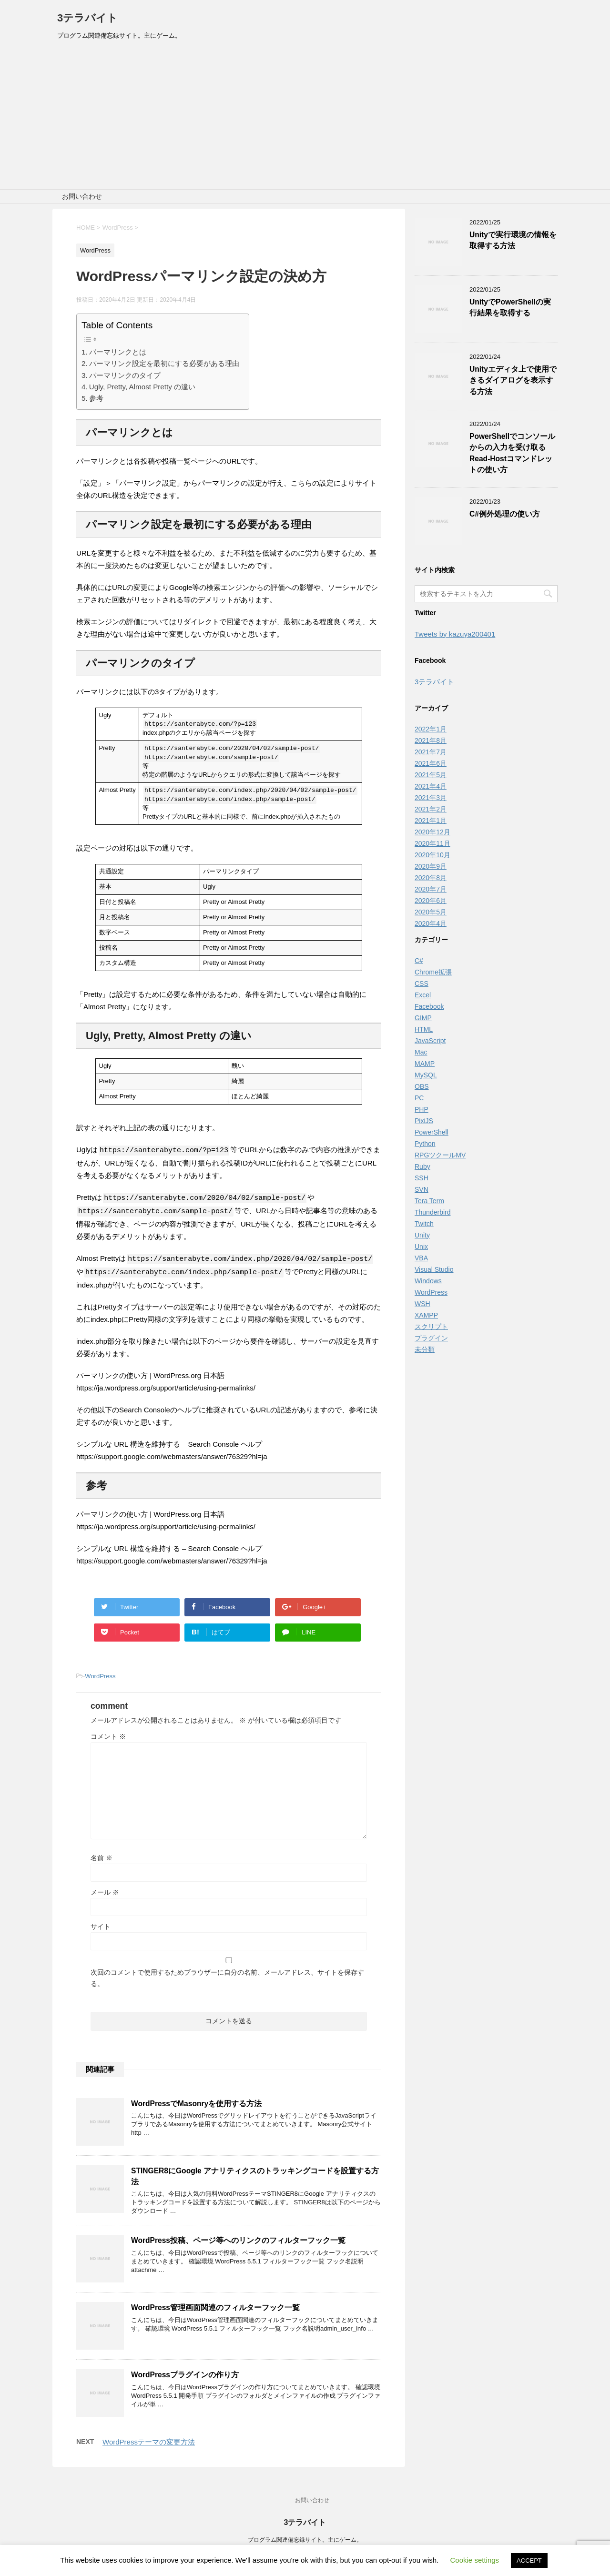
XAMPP (426, 1315)
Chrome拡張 (433, 972)
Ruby (422, 1166)
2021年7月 (431, 752)
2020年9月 (431, 866)
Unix (421, 1246)
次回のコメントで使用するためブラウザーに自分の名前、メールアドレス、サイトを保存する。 (227, 1975)
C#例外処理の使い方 (504, 514)
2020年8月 (431, 878)
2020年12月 (432, 832)
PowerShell (431, 1132)
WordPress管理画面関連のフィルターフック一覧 (215, 2305)
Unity (422, 1235)
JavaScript (430, 1041)
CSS (421, 983)
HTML (424, 1029)
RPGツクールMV (440, 1155)
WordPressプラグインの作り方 (185, 2372)
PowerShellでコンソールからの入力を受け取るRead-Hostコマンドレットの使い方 (512, 453)
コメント (108, 1734)
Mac (421, 1052)
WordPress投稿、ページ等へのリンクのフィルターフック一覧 (238, 2238)
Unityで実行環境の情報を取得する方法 (513, 240)
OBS (422, 1086)
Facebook (429, 1006)
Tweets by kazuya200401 (455, 634)
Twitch (424, 1223)
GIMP (423, 1018)
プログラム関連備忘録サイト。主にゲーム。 (305, 2537)
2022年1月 (431, 729)
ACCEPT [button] (529, 2560)
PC (419, 1098)
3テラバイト (87, 18)
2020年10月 (432, 855)
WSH (422, 1304)
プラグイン (431, 1338)
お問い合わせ (82, 196)
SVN (421, 1189)
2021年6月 (431, 763)
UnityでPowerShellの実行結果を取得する (510, 307)
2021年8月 (431, 740)
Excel (423, 995)
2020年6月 (431, 900)
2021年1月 (431, 820)
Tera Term (429, 1201)
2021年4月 (431, 786)
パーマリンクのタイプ (125, 375)
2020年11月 (432, 843)
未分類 (425, 1349)
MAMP (425, 1063)
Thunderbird (433, 1212)
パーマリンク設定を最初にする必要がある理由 (164, 363)
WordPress (100, 1673)
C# (419, 960)
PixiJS (424, 1121)
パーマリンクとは (117, 352)
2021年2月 (431, 809)
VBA (421, 1258)
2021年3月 (431, 797)
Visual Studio (434, 1269)
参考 (96, 398)
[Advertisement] (305, 117)
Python (425, 1143)
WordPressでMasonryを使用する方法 (196, 2101)
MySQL (426, 1075)
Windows (428, 1281)
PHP (421, 1109)
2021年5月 (431, 775)
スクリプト (431, 1326)
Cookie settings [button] (474, 2560)
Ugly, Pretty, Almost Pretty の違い (142, 387)
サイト (101, 1924)
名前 (101, 1855)
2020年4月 (431, 923)
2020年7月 (431, 889)
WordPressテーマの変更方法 (148, 2439)
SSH (421, 1178)
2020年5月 (431, 912)
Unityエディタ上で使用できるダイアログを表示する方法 (513, 380)
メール (105, 1890)
